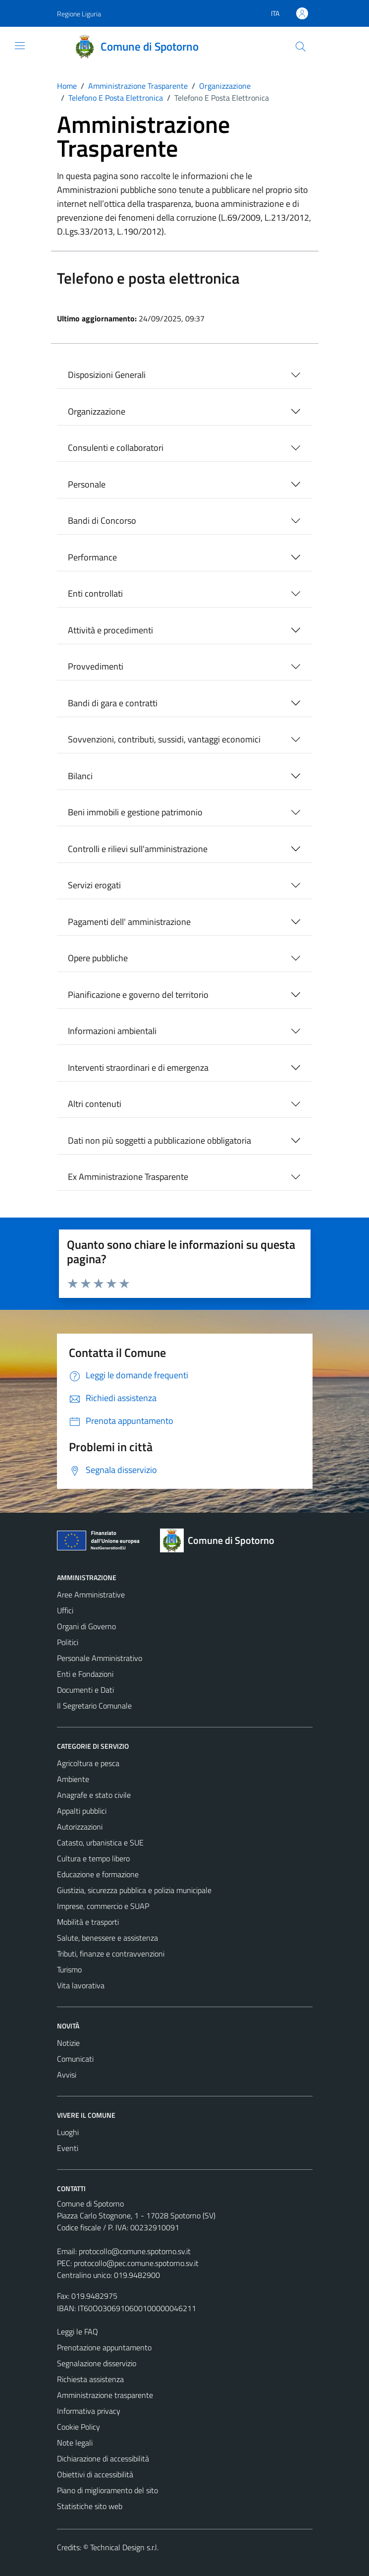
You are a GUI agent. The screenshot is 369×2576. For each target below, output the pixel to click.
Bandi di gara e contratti (113, 703)
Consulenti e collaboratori (115, 447)
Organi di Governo (86, 1626)
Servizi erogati (94, 885)
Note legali (75, 2443)
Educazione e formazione (98, 1874)
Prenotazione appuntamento (104, 2347)
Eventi (67, 2148)
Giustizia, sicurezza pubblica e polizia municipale (134, 1890)
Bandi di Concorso (102, 520)
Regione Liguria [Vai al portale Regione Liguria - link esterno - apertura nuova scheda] (79, 13)
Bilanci (80, 776)
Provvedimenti (95, 666)
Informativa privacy (88, 2411)
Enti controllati (95, 593)
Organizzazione (96, 411)
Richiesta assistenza (90, 2379)
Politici (67, 1642)
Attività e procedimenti (110, 630)
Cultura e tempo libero (93, 1858)
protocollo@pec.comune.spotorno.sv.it (136, 2263)
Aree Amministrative (91, 1594)
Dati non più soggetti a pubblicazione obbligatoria (159, 1140)
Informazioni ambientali (112, 1031)
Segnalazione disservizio (96, 2363)
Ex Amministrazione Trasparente (128, 1176)
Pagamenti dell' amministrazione (129, 921)
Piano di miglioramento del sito (107, 2490)
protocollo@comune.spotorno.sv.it (135, 2251)
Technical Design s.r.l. (124, 2547)
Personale (86, 484)
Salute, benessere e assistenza (107, 1938)
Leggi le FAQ (77, 2331)
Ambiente (73, 1779)
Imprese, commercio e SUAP (103, 1906)
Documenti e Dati (85, 1690)
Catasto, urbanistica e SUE (100, 1842)
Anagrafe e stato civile (94, 1795)
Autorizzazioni (80, 1827)
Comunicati (75, 2059)
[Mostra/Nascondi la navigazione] (20, 46)
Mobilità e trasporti (88, 1922)
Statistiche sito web (89, 2506)
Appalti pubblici (81, 1811)
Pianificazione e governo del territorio (138, 994)
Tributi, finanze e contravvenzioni (110, 1954)
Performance (92, 557)
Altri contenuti (94, 1103)
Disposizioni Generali (107, 374)
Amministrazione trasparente (105, 2395)
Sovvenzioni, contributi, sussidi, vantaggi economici (164, 739)
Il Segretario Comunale (94, 1706)
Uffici (65, 1610)
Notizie (68, 2043)
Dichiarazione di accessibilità (103, 2458)
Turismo (69, 1969)
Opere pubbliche (98, 958)
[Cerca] (300, 47)
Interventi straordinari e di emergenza (138, 1067)
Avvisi (66, 2075)
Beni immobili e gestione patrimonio (135, 812)
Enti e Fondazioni (85, 1674)
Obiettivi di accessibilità (95, 2474)
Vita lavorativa (81, 1985)
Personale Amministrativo (99, 1658)
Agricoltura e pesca (88, 1763)
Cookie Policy (78, 2427)
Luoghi (68, 2132)
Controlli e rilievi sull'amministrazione (138, 849)
